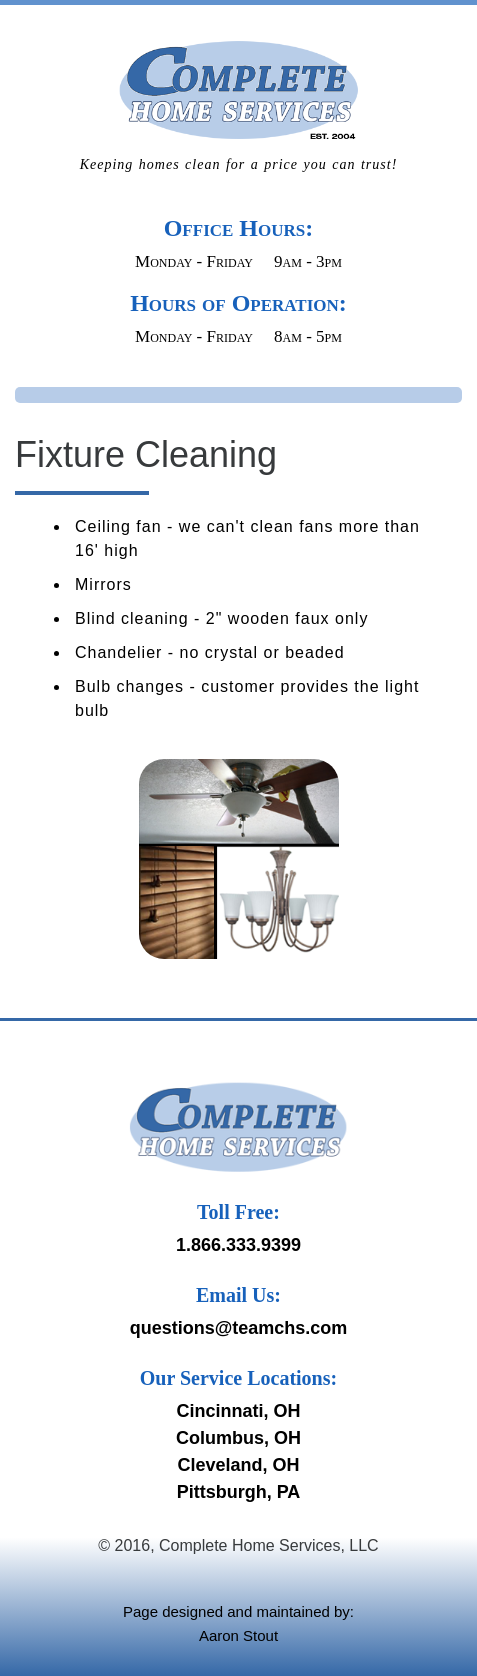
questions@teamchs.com (239, 1328)
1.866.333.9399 (238, 1245)
